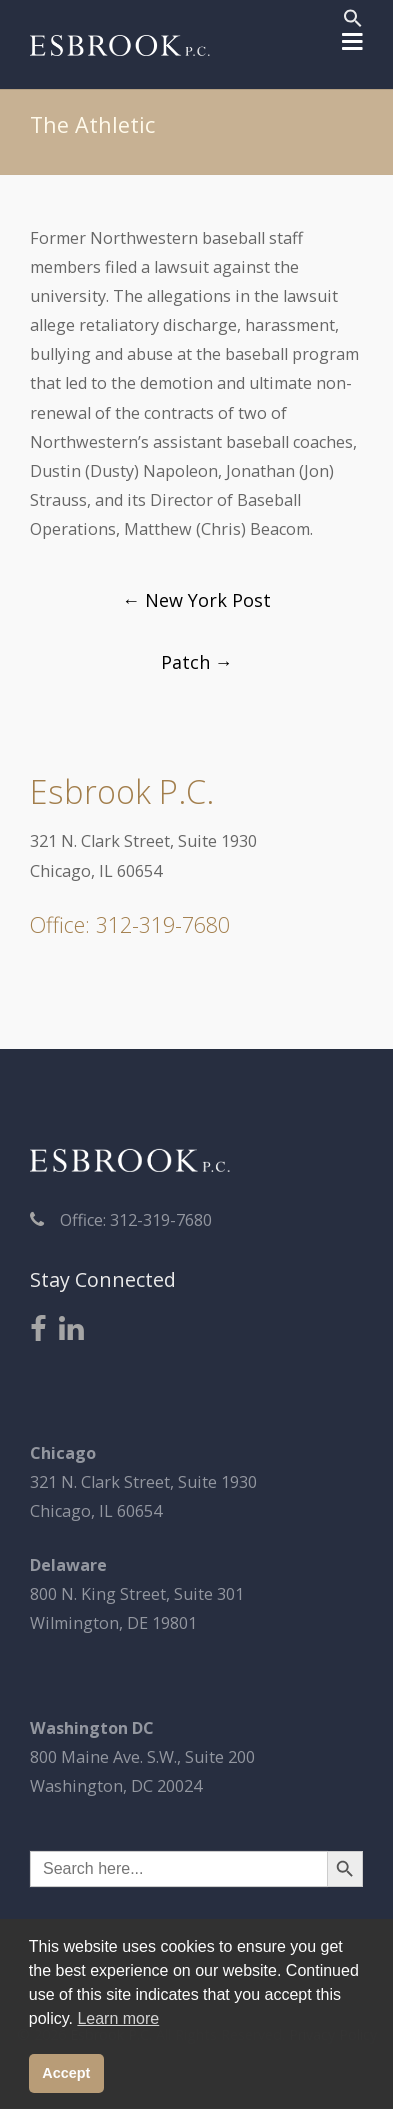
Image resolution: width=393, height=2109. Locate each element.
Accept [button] (66, 2073)
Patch (197, 662)
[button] (353, 21)
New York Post (196, 600)
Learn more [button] (118, 2018)
